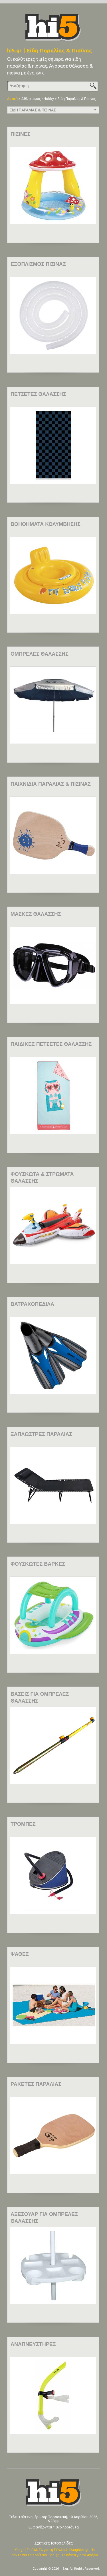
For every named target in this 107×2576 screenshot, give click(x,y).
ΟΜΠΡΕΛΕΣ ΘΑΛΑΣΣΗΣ (39, 654)
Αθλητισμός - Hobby (37, 99)
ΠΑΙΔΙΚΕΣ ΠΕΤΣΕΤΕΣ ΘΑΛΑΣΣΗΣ (51, 1044)
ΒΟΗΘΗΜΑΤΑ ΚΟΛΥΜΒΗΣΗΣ (45, 524)
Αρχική (12, 99)
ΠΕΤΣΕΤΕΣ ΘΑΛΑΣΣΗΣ (38, 394)
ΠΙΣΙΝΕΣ (21, 134)
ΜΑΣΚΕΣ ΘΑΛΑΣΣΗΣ (36, 914)
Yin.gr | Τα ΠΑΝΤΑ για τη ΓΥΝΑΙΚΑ (41, 2550)
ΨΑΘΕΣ (20, 1954)
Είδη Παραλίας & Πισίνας (77, 99)
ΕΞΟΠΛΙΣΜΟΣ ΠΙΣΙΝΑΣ (38, 264)
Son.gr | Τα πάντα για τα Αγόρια (73, 2555)
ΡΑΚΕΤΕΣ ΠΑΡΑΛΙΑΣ (36, 2084)
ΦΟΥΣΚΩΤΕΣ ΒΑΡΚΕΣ (38, 1564)
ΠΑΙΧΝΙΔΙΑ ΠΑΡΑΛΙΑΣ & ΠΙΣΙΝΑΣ (51, 784)
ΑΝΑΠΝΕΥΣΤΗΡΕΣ (33, 2344)
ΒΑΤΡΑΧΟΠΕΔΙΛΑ (32, 1304)
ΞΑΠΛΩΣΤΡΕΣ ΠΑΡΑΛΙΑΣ (41, 1434)
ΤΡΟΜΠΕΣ (23, 1824)
